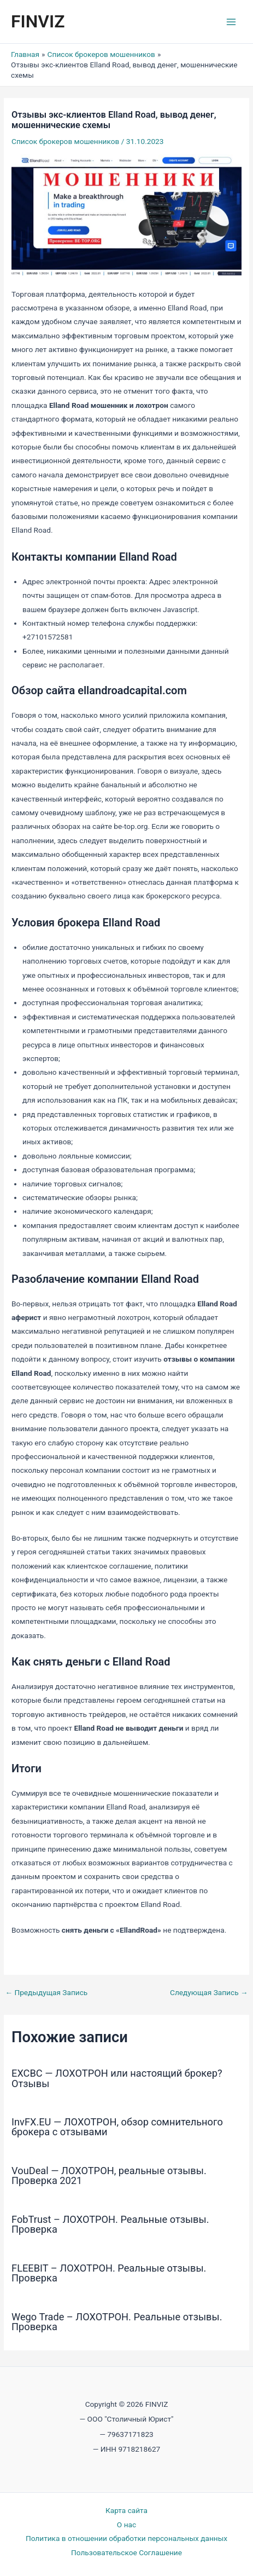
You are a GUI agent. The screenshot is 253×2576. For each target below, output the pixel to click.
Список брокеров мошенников (65, 141)
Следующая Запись (209, 1993)
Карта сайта (126, 2510)
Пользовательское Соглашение (126, 2552)
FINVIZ (38, 21)
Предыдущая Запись (46, 1993)
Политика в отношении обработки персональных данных (126, 2538)
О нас (126, 2524)
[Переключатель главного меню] (231, 21)
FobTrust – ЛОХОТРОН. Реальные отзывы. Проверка (110, 2224)
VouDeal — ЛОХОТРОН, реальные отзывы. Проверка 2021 (109, 2175)
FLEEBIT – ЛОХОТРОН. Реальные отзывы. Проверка (108, 2273)
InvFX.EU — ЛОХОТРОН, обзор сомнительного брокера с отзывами (117, 2126)
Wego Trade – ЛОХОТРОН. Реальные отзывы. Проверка (116, 2321)
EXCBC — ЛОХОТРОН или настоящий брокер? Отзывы (116, 2078)
